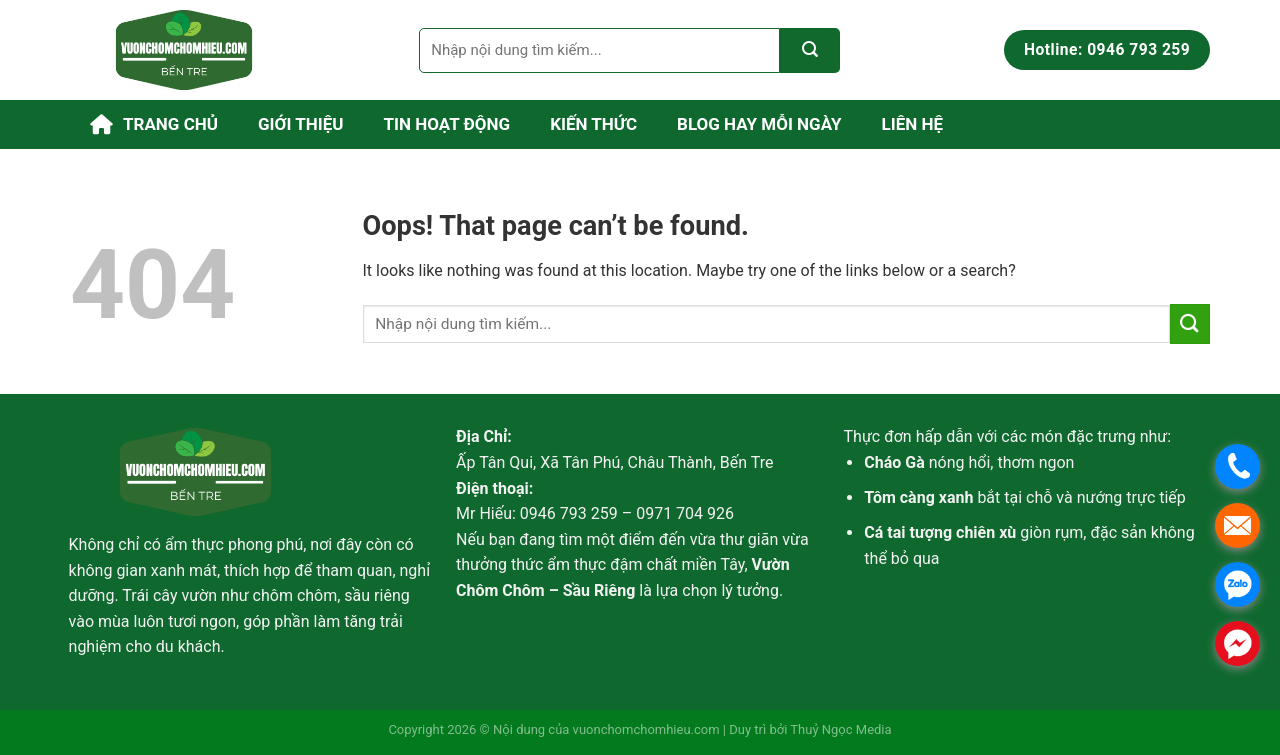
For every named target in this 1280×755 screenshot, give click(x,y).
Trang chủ (154, 124)
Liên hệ (913, 124)
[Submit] (810, 50)
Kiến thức (593, 124)
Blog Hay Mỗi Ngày (759, 124)
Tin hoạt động (447, 124)
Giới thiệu (301, 124)
